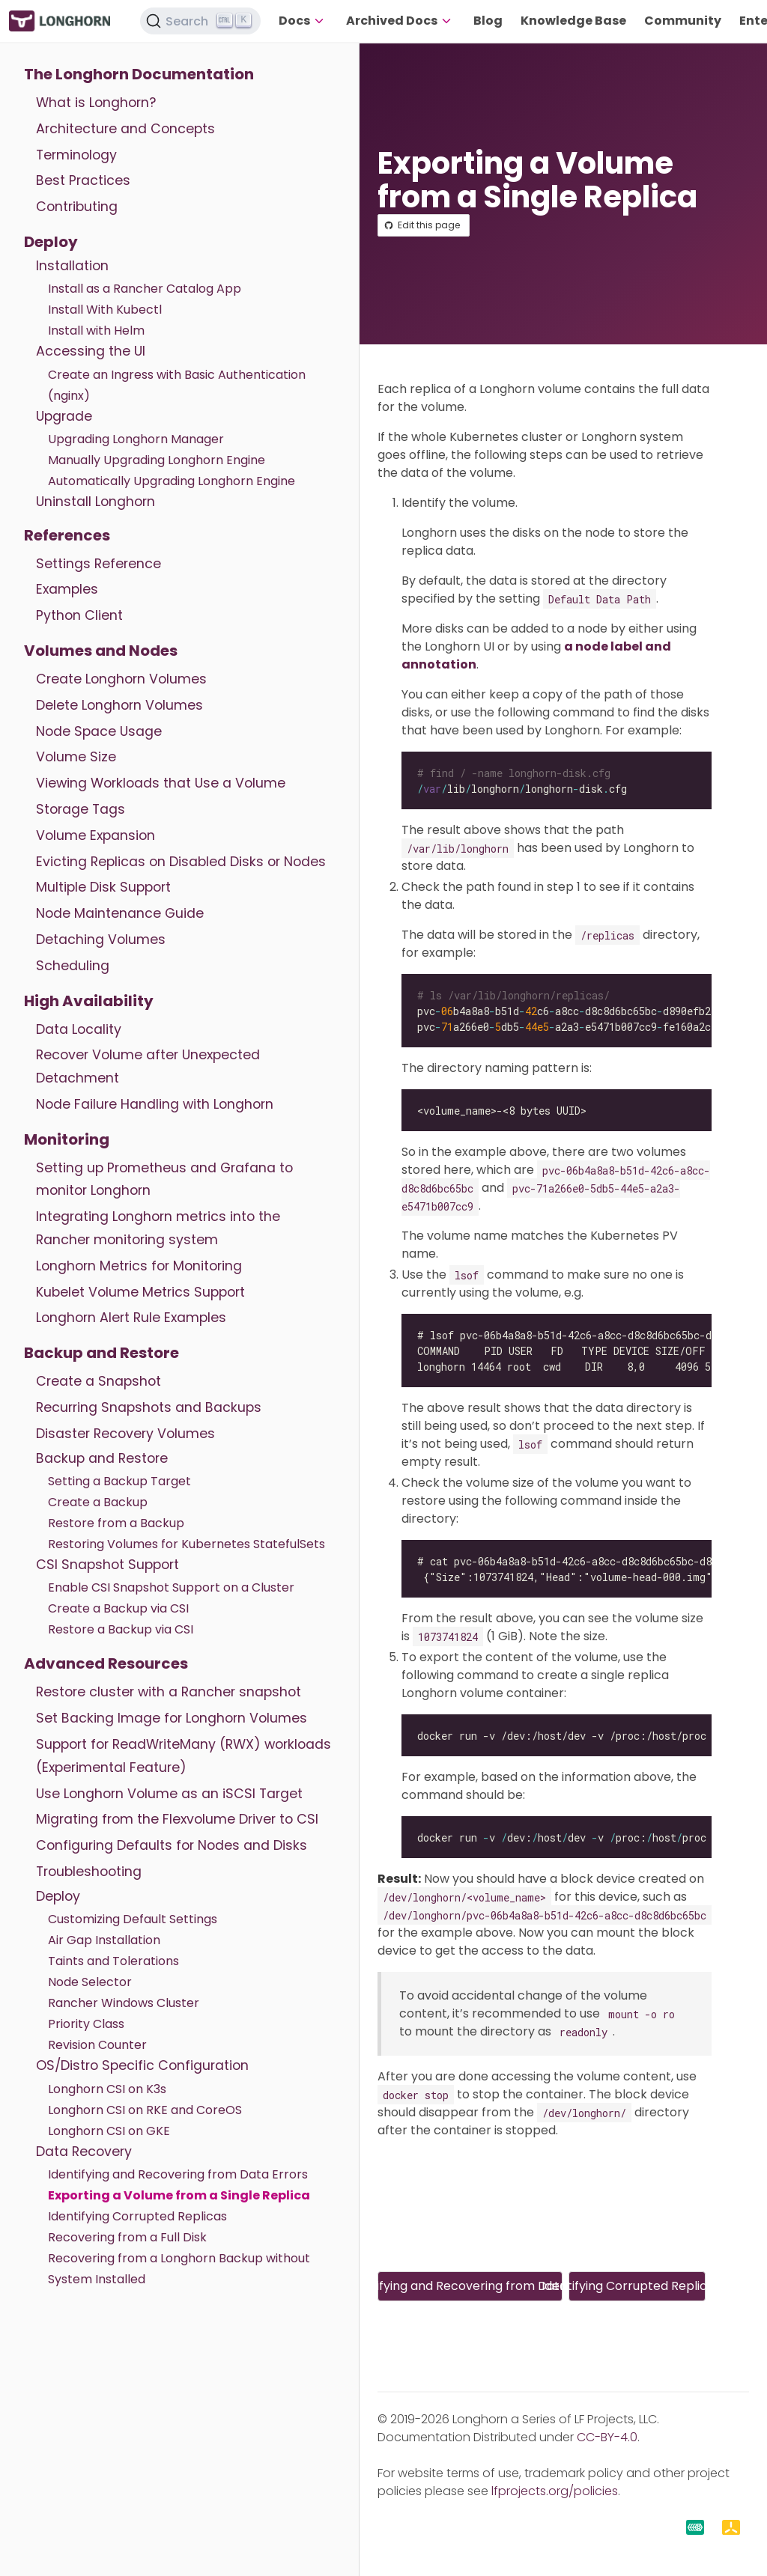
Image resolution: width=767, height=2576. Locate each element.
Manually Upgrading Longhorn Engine (156, 460)
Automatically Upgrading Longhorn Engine (171, 481)
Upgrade (64, 416)
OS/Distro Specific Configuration (142, 2065)
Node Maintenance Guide (120, 913)
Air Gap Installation (104, 1940)
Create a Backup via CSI (118, 1608)
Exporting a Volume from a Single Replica (179, 2195)
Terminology (76, 155)
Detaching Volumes (101, 940)
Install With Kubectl (105, 309)
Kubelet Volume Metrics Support (140, 1292)
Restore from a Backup (116, 1523)
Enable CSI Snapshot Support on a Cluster (171, 1587)
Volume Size (76, 757)
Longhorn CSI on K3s (107, 2089)
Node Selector (90, 1982)
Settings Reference (98, 564)
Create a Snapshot (98, 1381)
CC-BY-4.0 (607, 2437)
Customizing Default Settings (132, 1919)
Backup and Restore (101, 1352)
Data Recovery (84, 2152)
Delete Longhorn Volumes (119, 705)
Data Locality (78, 1029)
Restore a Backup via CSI (120, 1629)
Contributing (77, 207)
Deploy (51, 241)
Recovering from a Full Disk (127, 2237)
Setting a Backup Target (119, 1481)
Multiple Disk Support (103, 887)
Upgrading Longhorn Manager (136, 439)
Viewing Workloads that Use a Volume (160, 783)
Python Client (79, 615)
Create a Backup (98, 1502)
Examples (67, 589)
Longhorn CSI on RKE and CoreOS (145, 2110)
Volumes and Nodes (101, 650)
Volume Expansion (95, 835)
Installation (72, 266)
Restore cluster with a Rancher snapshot (168, 1692)
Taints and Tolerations (113, 1961)
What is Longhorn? (96, 103)
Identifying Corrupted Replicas (137, 2216)
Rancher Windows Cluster (123, 2003)
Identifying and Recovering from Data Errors (178, 2174)
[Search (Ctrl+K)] (200, 20)
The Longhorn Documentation (139, 74)
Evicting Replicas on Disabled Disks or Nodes (181, 862)
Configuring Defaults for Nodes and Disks (171, 1845)
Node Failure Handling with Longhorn (154, 1104)
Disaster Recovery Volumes (125, 1434)
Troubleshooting (89, 1872)
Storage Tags (80, 809)
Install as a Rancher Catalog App (144, 288)
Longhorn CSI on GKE (109, 2131)
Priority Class (86, 2024)
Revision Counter (97, 2044)
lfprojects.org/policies (554, 2491)
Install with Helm (96, 330)
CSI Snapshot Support (107, 1565)
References (67, 535)
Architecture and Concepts (125, 129)
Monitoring (66, 1139)
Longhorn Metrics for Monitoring (139, 1266)
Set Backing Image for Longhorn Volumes (171, 1718)
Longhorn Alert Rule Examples (131, 1318)
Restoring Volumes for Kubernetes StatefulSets (186, 1544)
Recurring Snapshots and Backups (148, 1407)
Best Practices (83, 180)
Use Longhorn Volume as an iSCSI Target (169, 1794)
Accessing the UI (90, 351)
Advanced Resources (106, 1663)
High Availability (89, 1000)
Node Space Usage (99, 731)
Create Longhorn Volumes (121, 679)
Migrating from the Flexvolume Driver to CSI (177, 1819)
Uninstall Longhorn (95, 502)
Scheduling (72, 966)
